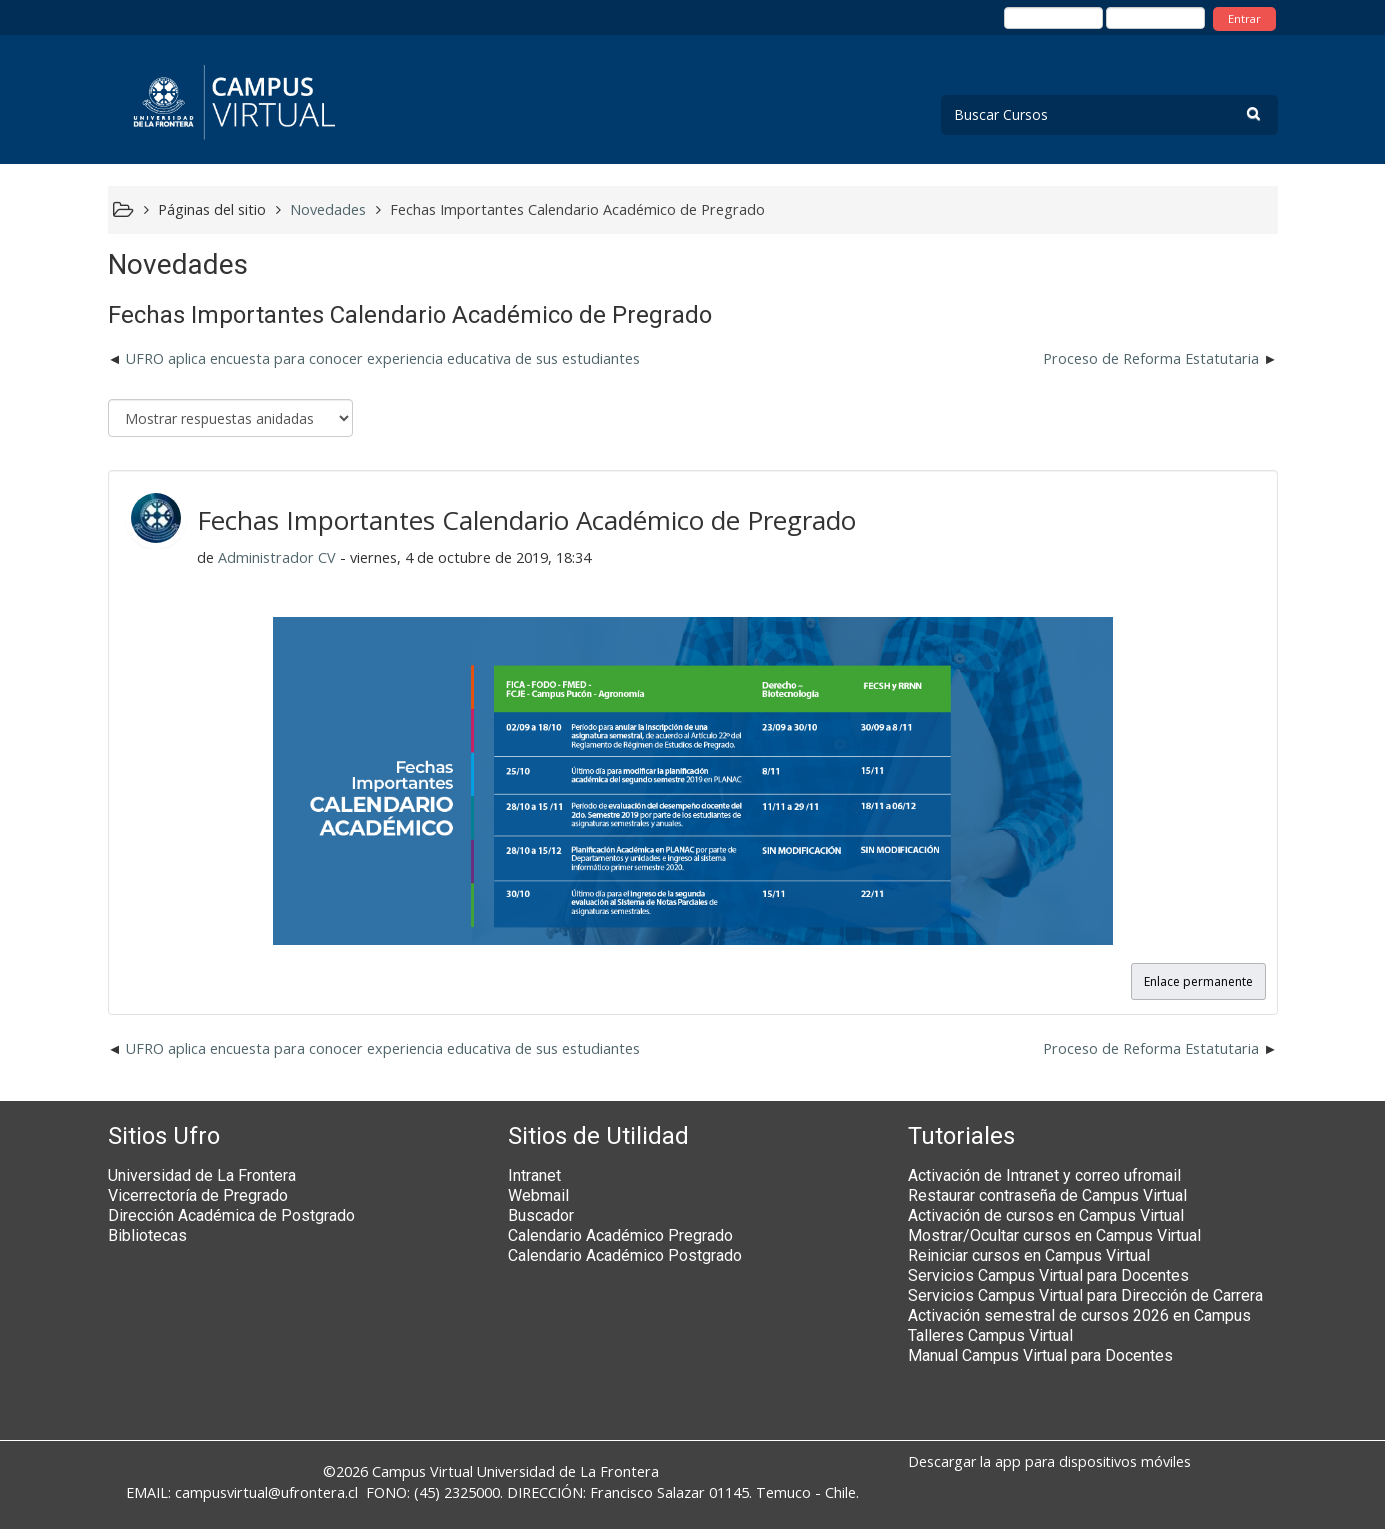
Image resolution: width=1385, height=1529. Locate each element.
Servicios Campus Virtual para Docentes (1048, 1275)
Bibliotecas (147, 1235)
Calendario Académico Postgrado (625, 1255)
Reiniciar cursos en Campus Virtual (1029, 1255)
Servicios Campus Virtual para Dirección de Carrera (1085, 1295)
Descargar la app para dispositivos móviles (1049, 1461)
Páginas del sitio (212, 209)
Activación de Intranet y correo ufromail (1044, 1175)
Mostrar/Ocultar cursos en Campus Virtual (1054, 1235)
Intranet (534, 1175)
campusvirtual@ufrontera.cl (266, 1492)
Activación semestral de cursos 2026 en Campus (1079, 1315)
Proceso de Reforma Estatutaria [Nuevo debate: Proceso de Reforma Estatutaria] (1151, 358)
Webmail (538, 1195)
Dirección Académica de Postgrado (231, 1215)
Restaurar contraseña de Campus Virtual (1047, 1195)
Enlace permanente (1198, 981)
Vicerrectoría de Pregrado (198, 1195)
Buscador (541, 1215)
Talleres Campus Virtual (990, 1335)
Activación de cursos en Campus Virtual (1046, 1215)
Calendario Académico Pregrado (620, 1235)
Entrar (1244, 18)
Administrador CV (277, 557)
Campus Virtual (422, 1471)
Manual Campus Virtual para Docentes (1040, 1355)
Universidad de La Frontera (202, 1175)
